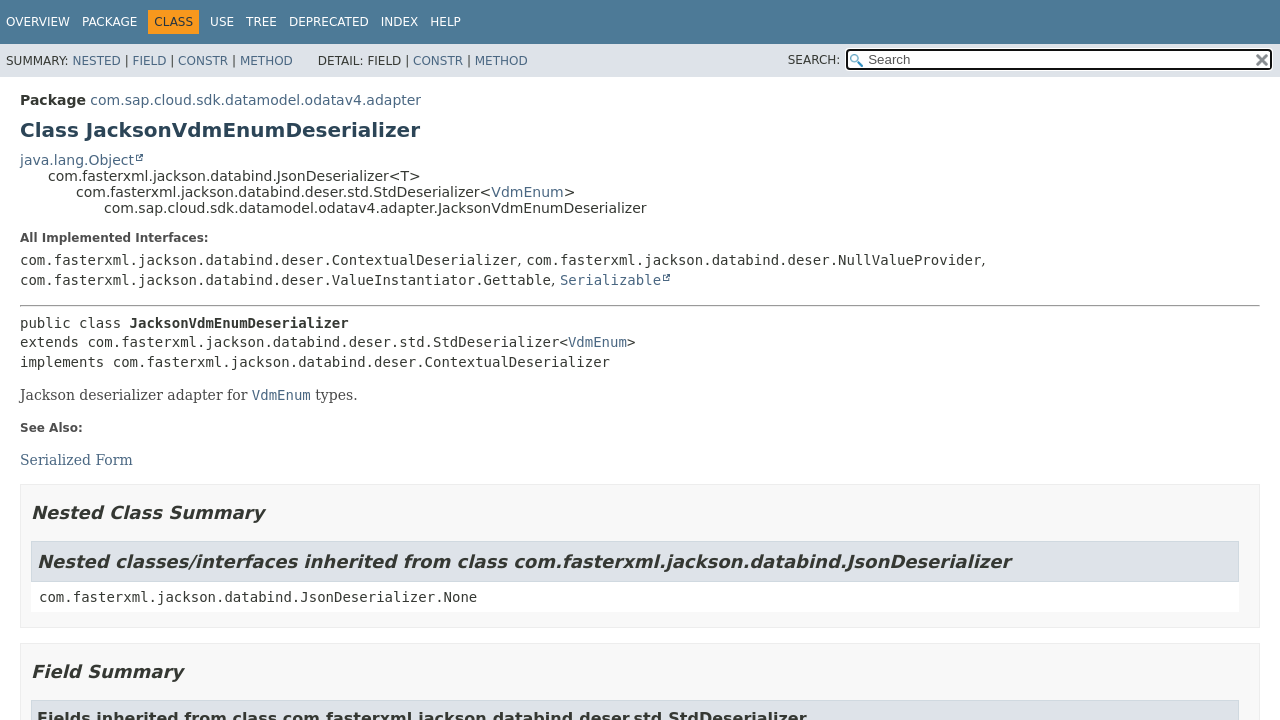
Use (222, 22)
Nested (96, 61)
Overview (38, 22)
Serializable (610, 280)
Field (149, 61)
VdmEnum (527, 192)
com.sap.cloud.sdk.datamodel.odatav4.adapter (255, 100)
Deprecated (329, 22)
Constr (203, 61)
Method (266, 61)
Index (400, 22)
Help (445, 22)
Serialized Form (76, 460)
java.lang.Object (77, 160)
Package (109, 22)
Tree (261, 22)
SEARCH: (814, 60)
